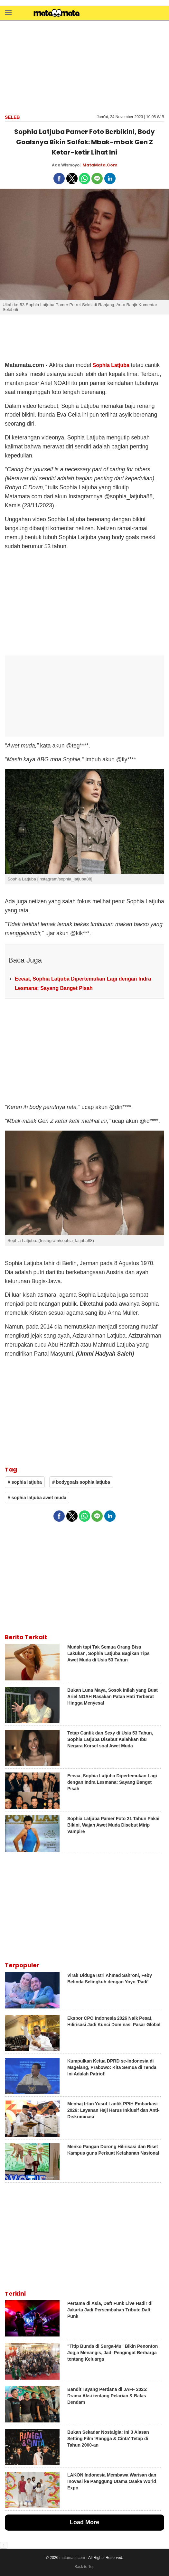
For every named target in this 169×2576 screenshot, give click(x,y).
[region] (84, 66)
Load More (84, 2522)
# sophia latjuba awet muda (37, 1497)
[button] (8, 12)
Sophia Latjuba (111, 365)
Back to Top (84, 2566)
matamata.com (72, 2557)
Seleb (12, 117)
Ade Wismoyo (66, 165)
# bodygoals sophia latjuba (81, 1482)
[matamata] (57, 13)
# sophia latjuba (25, 1482)
